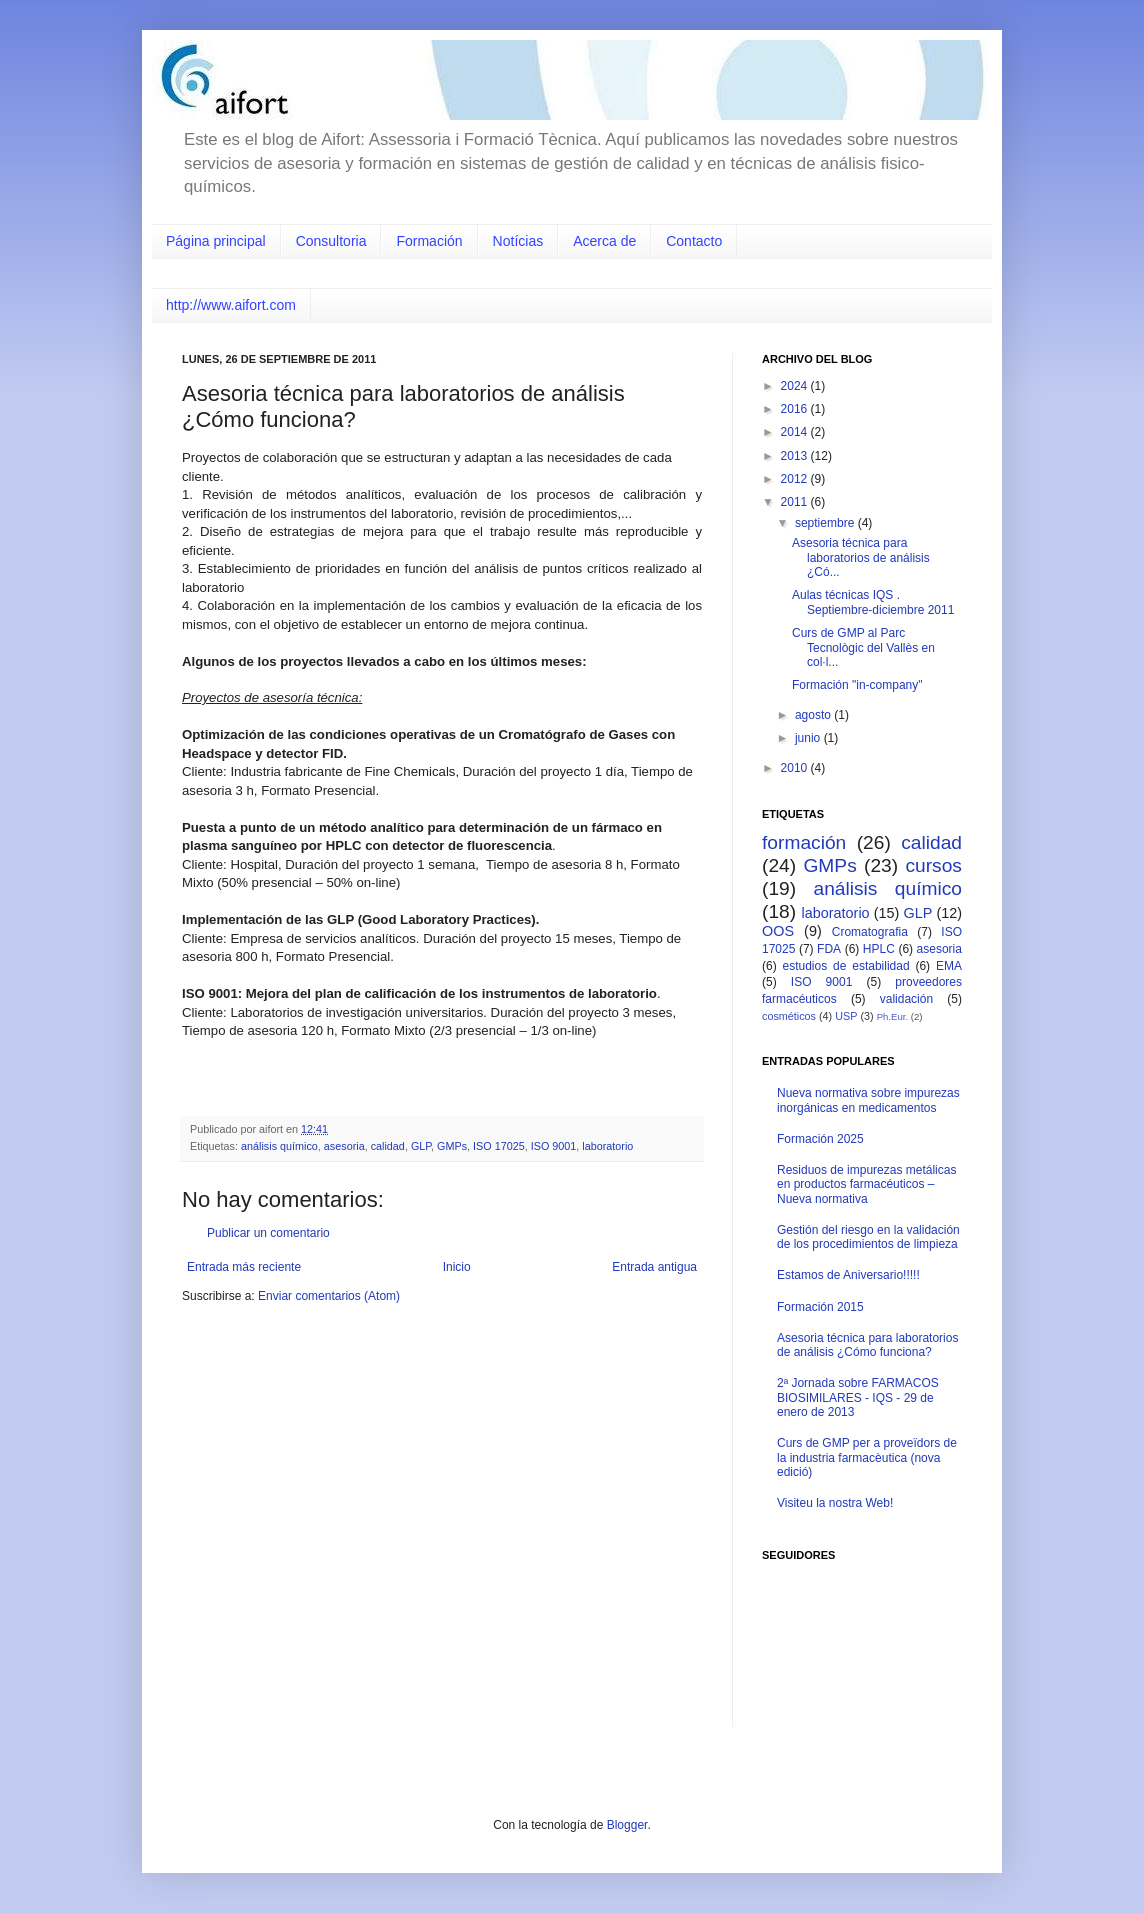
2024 (796, 386)
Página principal (216, 241)
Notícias (518, 241)
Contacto (694, 241)
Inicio (457, 1267)
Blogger (627, 1825)
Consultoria (331, 241)
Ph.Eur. (892, 1016)
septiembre (826, 523)
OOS (778, 931)
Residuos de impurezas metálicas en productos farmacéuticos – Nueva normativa (866, 1184)
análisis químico (279, 1146)
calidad (388, 1146)
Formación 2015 (820, 1307)
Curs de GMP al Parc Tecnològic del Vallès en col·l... (863, 647)
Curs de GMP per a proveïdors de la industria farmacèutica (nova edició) (867, 1457)
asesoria (344, 1146)
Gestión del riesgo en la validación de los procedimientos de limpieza (868, 1237)
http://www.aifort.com (231, 305)
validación (906, 999)
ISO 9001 (554, 1146)
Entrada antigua (654, 1267)
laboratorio (607, 1146)
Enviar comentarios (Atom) (329, 1296)
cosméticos (789, 1016)
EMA (949, 966)
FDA (829, 949)
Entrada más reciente (244, 1267)
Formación (429, 241)
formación (804, 842)
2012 (796, 479)
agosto (814, 715)
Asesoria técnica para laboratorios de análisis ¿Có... (861, 557)
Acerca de (604, 241)
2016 (796, 409)
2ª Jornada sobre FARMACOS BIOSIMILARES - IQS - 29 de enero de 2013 (858, 1397)
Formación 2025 (820, 1139)
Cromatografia (870, 932)
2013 (796, 456)
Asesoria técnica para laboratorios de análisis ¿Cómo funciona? (867, 1345)
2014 (796, 432)
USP (846, 1016)
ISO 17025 (499, 1146)
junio (809, 738)
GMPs (452, 1146)
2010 (796, 768)
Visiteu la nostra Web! (835, 1503)
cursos (933, 865)
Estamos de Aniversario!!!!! (848, 1275)
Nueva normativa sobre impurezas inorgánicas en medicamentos (868, 1100)
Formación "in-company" (857, 685)
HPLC (879, 949)
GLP (421, 1146)
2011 (796, 502)
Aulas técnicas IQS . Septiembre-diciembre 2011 (873, 602)
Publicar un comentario (268, 1233)
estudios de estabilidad (846, 966)
